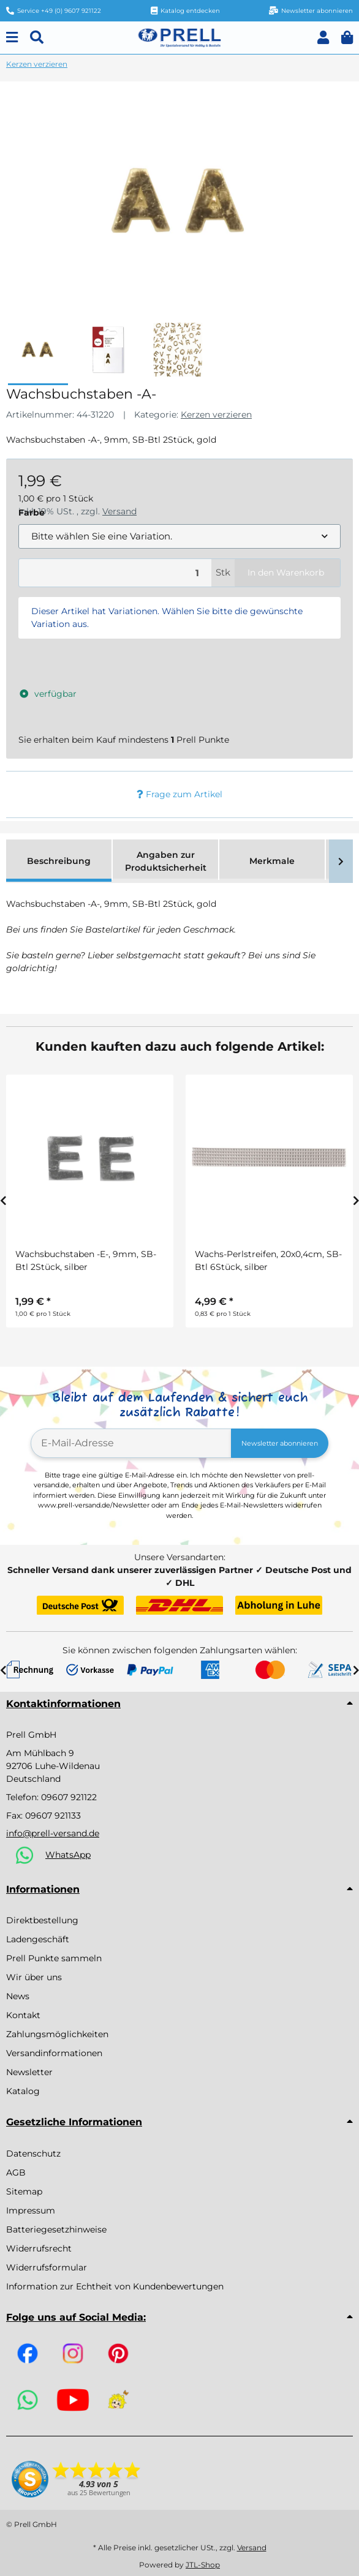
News (17, 1996)
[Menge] (115, 573)
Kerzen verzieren (216, 414)
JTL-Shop (203, 2564)
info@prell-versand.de (52, 1833)
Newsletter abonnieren (279, 1443)
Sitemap (24, 2191)
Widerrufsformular (46, 2267)
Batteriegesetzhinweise (56, 2229)
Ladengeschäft (37, 1939)
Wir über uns (34, 1977)
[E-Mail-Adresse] (131, 1443)
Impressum (30, 2210)
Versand (251, 2547)
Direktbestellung (42, 1920)
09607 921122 (69, 1797)
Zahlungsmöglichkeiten (57, 2034)
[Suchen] (36, 38)
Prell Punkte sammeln (54, 1958)
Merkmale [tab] (272, 860)
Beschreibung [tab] (59, 860)
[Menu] (12, 38)
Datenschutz (33, 2153)
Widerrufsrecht (39, 2248)
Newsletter (29, 2072)
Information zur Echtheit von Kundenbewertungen (115, 2286)
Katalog (23, 2091)
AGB (16, 2172)
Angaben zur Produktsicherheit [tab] (165, 861)
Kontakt (23, 2015)
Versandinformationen (54, 2053)
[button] (323, 38)
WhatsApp (68, 1854)
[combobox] (179, 536)
